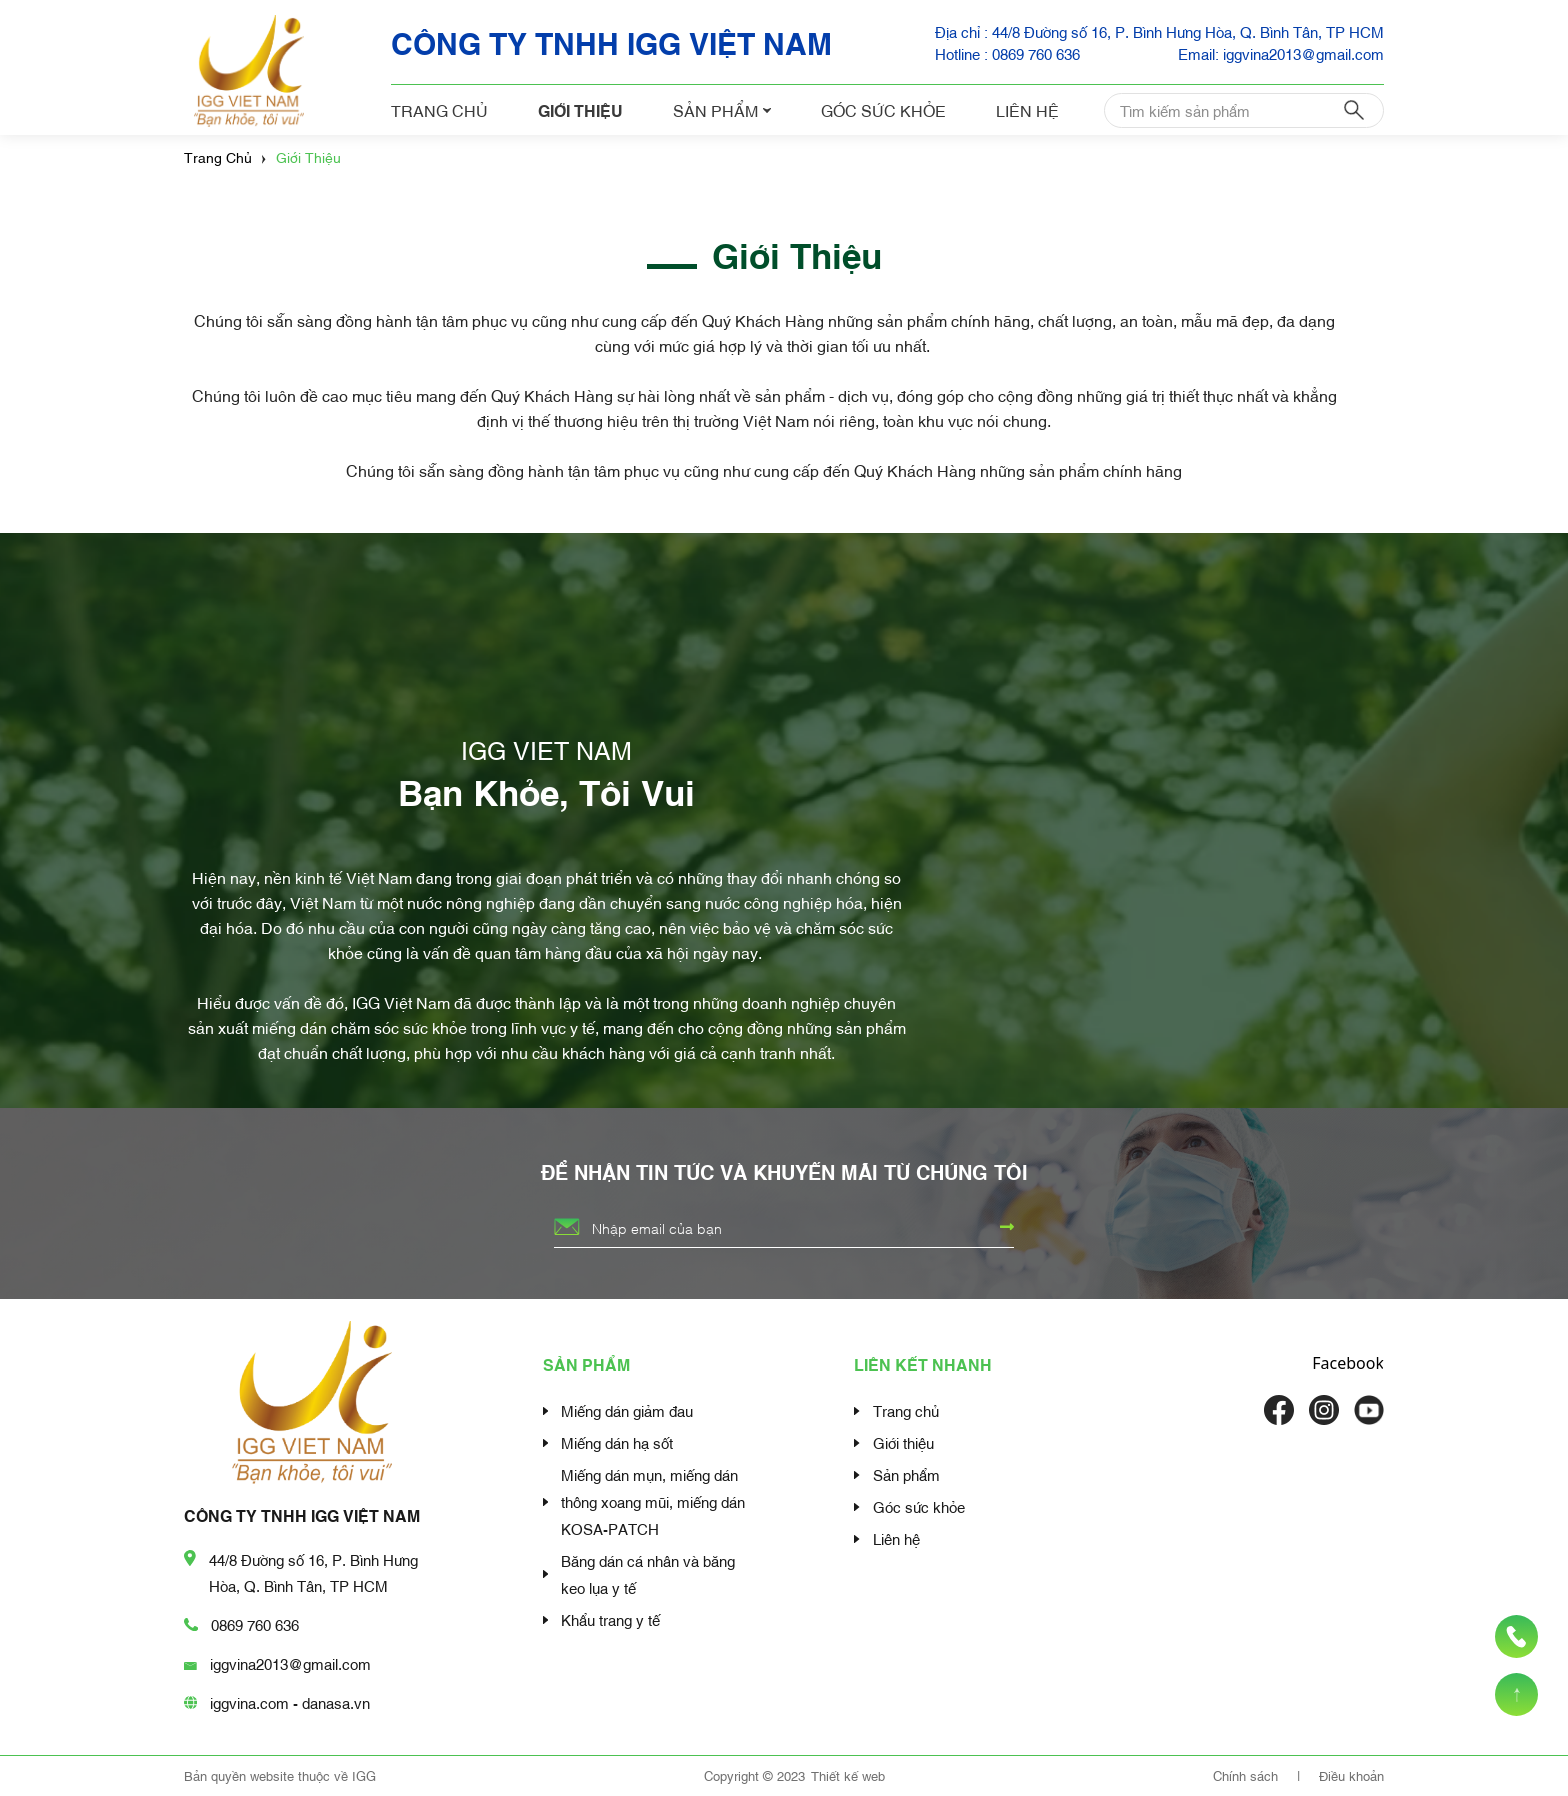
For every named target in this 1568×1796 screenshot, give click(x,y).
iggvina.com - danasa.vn (290, 1702)
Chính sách (1247, 1775)
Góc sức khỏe (883, 110)
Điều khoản (1351, 1775)
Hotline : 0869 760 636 (1007, 53)
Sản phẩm (722, 110)
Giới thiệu (580, 110)
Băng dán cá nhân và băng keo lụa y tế (648, 1573)
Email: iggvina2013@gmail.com (1281, 53)
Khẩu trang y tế (610, 1619)
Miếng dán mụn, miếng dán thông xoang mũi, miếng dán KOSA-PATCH (653, 1501)
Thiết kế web (848, 1775)
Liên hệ (1027, 110)
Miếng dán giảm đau (627, 1410)
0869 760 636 (255, 1624)
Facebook (1348, 1363)
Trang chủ (439, 110)
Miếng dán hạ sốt (617, 1442)
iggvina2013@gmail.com (290, 1663)
